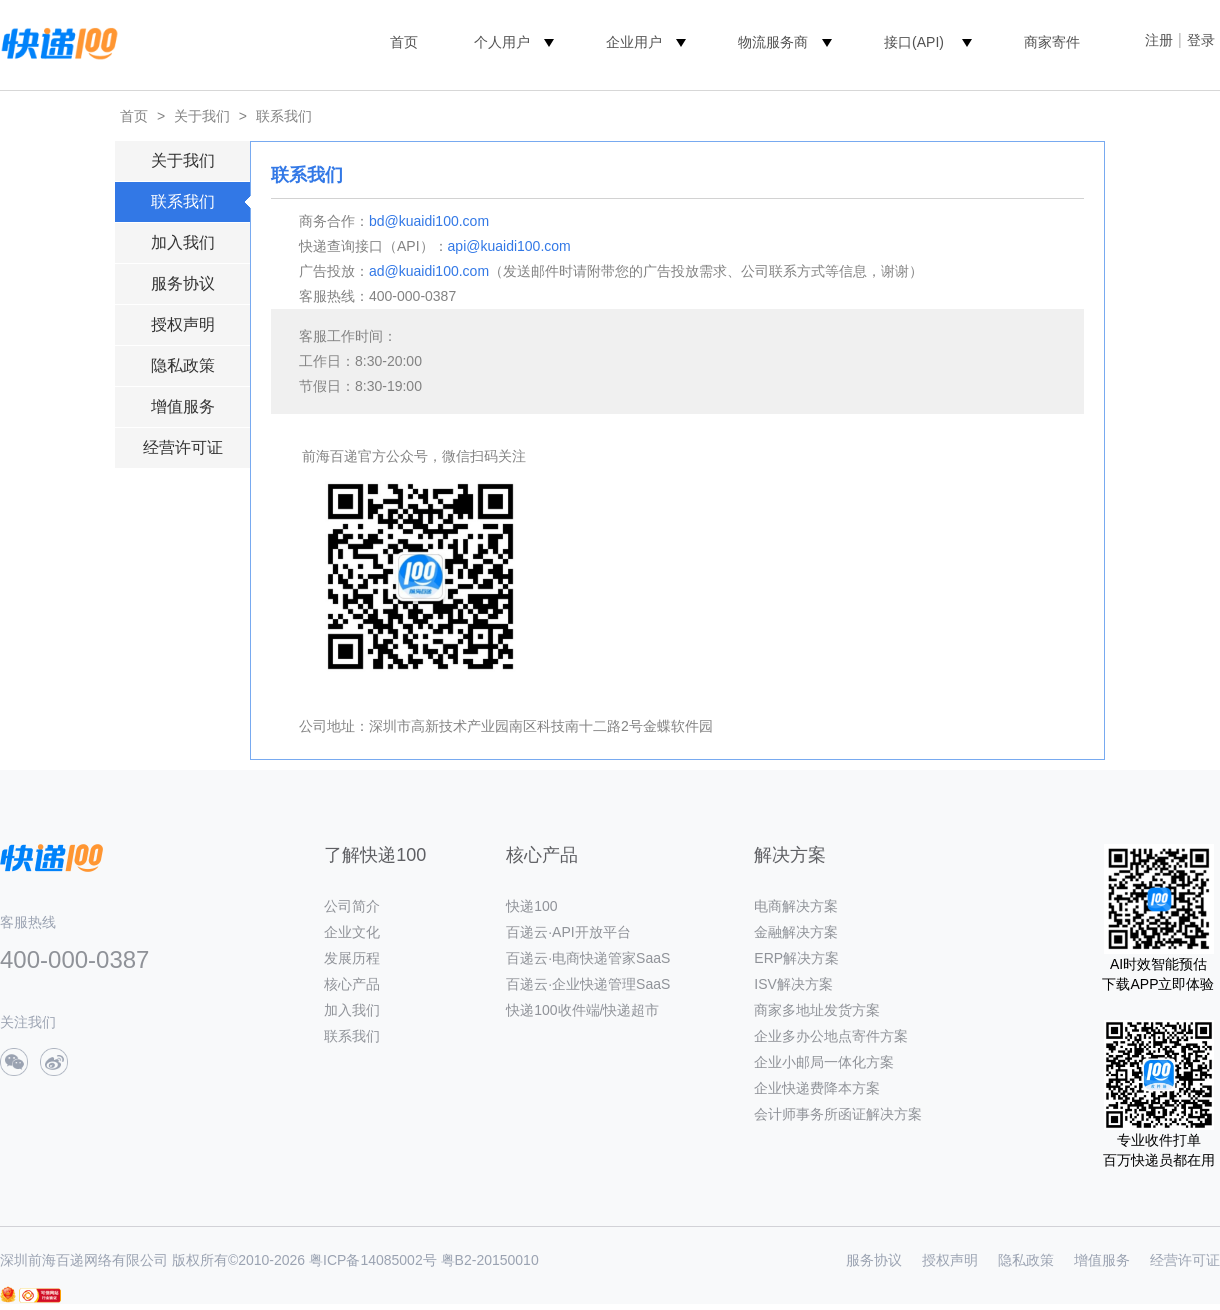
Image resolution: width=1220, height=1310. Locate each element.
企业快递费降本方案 (817, 1088)
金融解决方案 (796, 932)
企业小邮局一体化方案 (824, 1062)
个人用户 (502, 42)
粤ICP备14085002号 (373, 1260)
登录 (1201, 40)
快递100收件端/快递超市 (582, 1010)
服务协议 (183, 283)
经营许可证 (183, 447)
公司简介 (352, 906)
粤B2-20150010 (490, 1260)
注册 (1159, 40)
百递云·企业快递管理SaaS (588, 984)
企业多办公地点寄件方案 (831, 1036)
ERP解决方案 (796, 958)
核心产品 (352, 984)
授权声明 (183, 324)
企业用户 (634, 42)
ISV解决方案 (793, 984)
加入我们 (183, 242)
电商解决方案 (796, 906)
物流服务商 (773, 42)
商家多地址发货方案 (817, 1010)
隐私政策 (183, 365)
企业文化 (352, 932)
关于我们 (202, 116)
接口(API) (914, 42)
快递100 (531, 906)
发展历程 (352, 958)
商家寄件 (1052, 42)
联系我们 (284, 116)
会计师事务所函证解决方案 (838, 1114)
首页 (404, 42)
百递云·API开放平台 (568, 932)
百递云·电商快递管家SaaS (588, 958)
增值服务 (183, 406)
